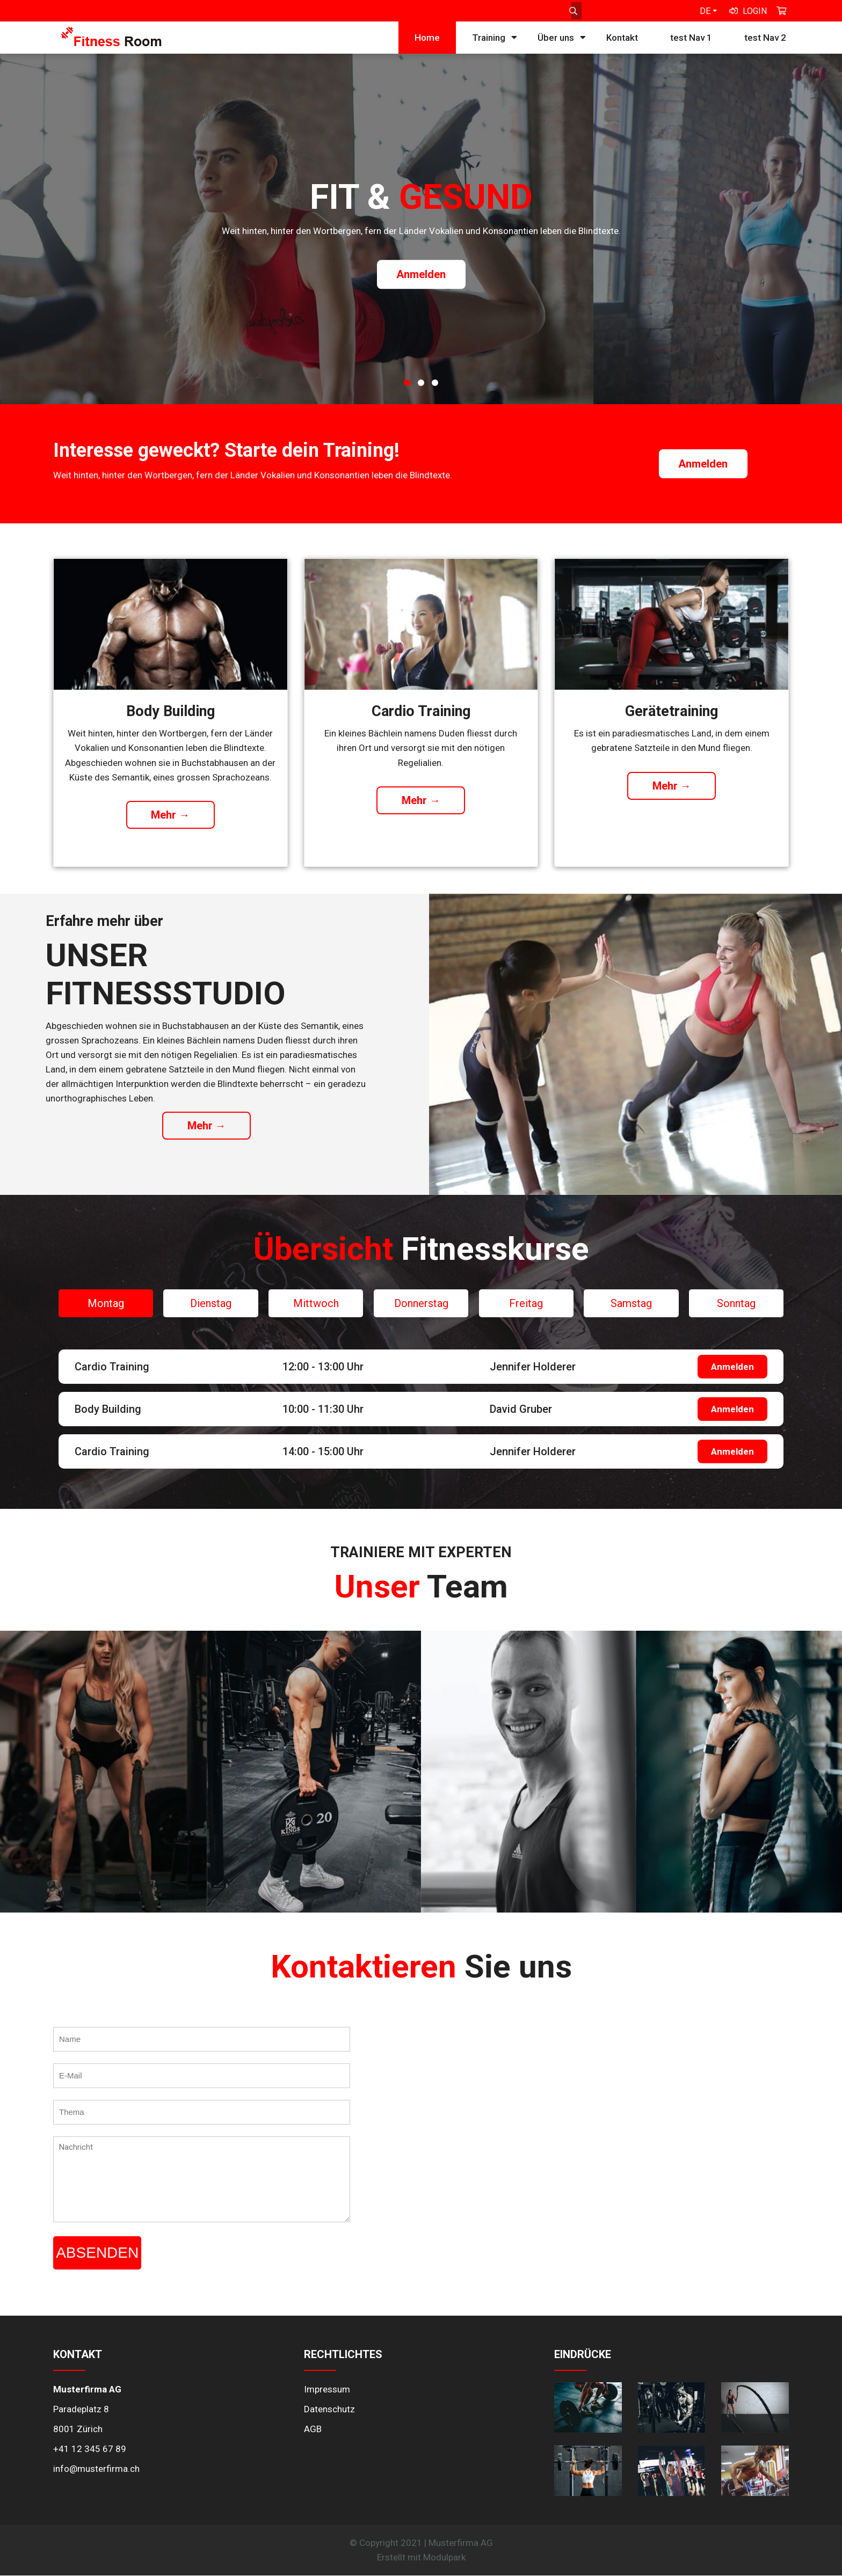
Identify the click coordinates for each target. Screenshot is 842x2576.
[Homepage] (111, 43)
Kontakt (622, 37)
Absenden (97, 2252)
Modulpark (444, 2557)
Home (427, 37)
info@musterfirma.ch (96, 2469)
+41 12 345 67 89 (89, 2448)
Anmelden (421, 274)
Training (488, 37)
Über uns (556, 37)
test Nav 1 (691, 37)
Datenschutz (329, 2409)
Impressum (327, 2389)
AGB (313, 2429)
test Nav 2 (765, 37)
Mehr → (170, 814)
